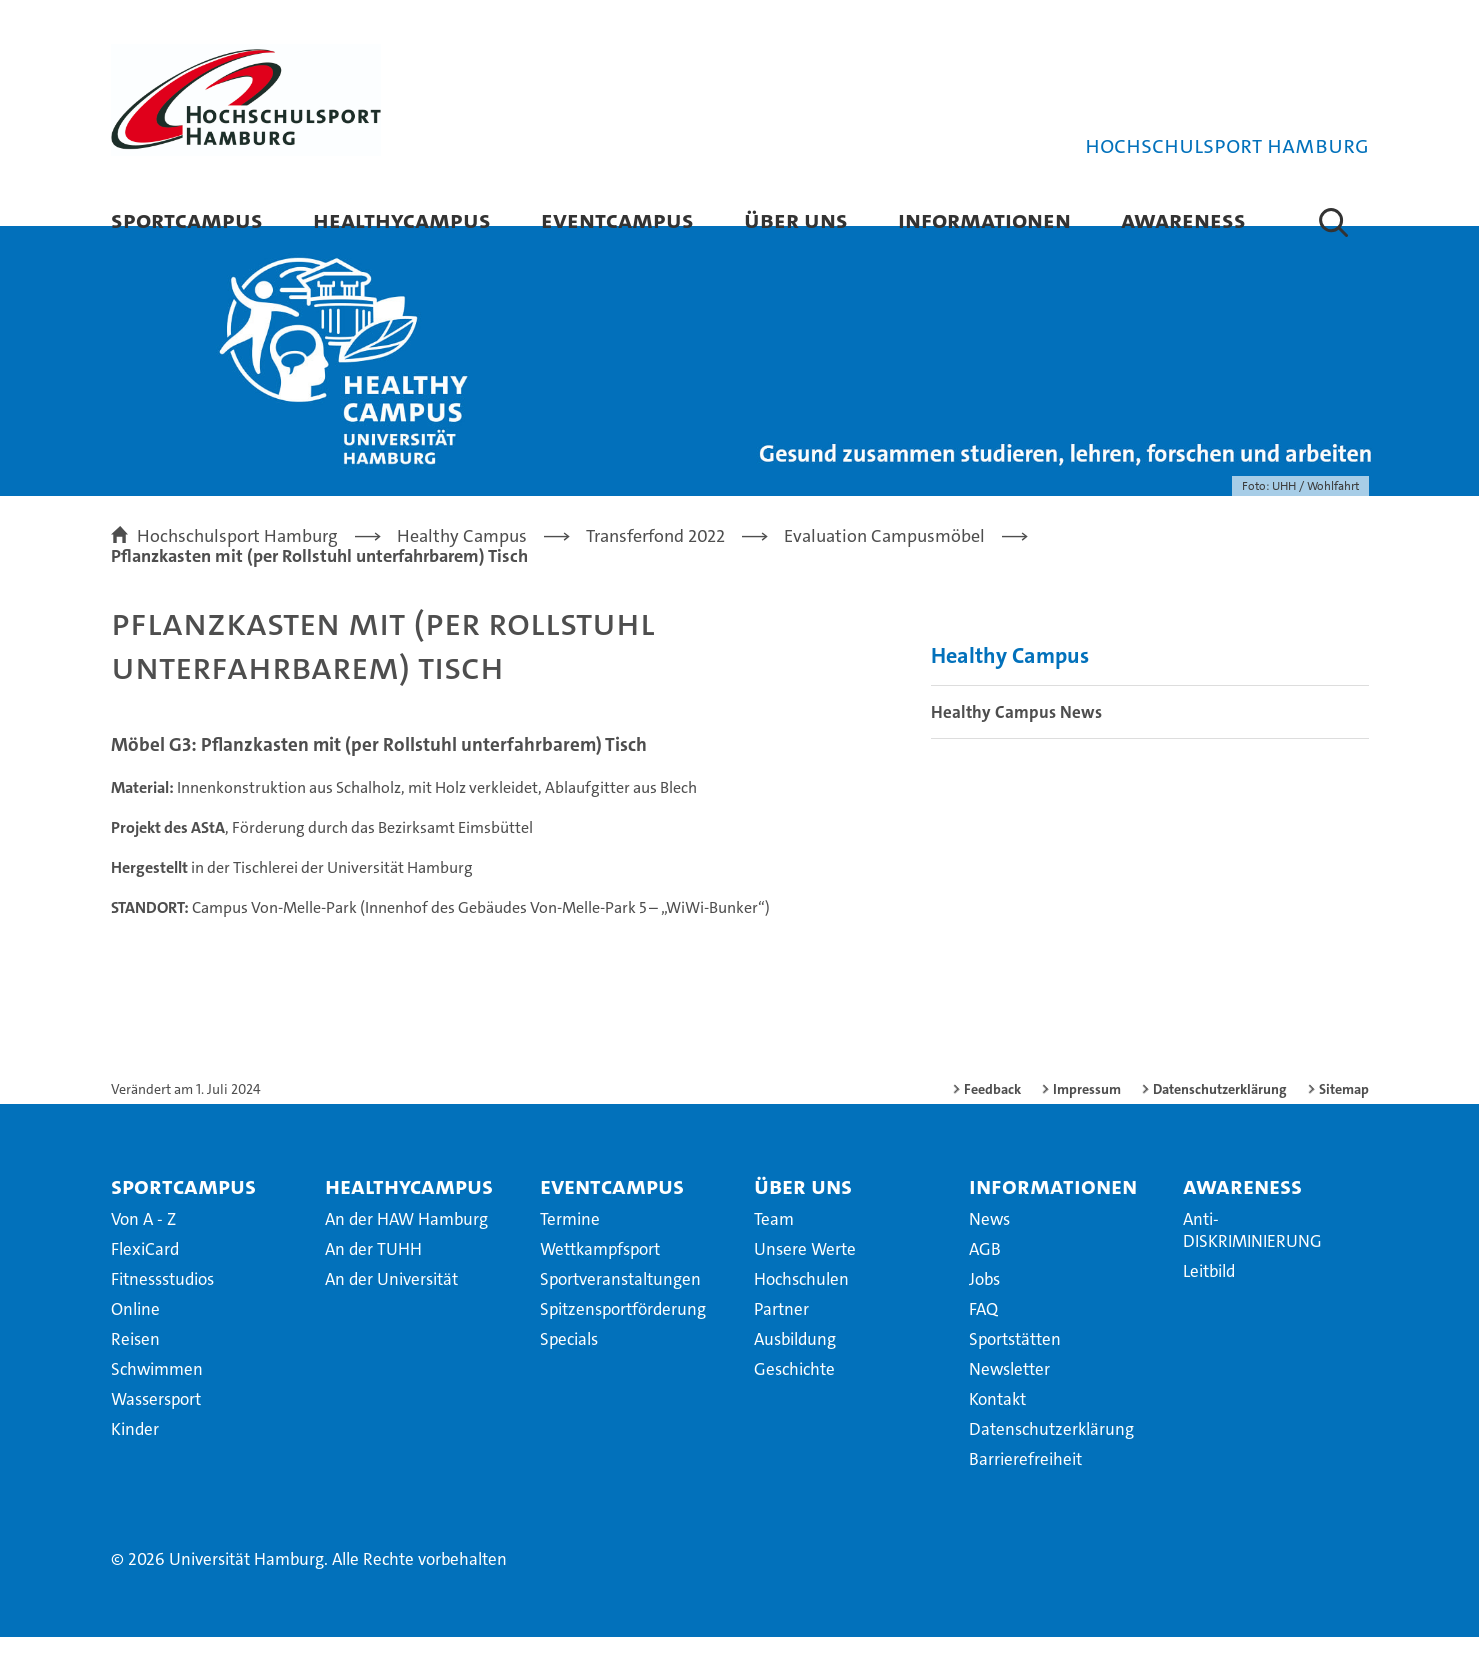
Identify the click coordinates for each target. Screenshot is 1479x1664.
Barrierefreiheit (1025, 1486)
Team (774, 1246)
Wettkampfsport (600, 1276)
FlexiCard (145, 1276)
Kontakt (997, 1426)
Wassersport (156, 1426)
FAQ (983, 1336)
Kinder (135, 1456)
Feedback (992, 1116)
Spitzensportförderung (623, 1336)
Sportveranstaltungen (620, 1306)
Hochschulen (801, 1306)
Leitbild (1209, 1298)
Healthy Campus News (1016, 740)
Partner (781, 1336)
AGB (985, 1276)
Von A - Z (143, 1246)
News (989, 1246)
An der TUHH (373, 1276)
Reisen (135, 1366)
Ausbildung (795, 1366)
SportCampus (187, 219)
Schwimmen (157, 1396)
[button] (1333, 222)
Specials (569, 1366)
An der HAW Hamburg (406, 1246)
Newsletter (1009, 1396)
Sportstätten (1015, 1366)
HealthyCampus (402, 219)
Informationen (984, 219)
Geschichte (794, 1396)
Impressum (1087, 1116)
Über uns (796, 219)
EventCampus (617, 219)
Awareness (1183, 219)
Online (135, 1336)
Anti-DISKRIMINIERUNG (1252, 1257)
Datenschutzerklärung (1220, 1116)
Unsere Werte (805, 1276)
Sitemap (1344, 1116)
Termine (570, 1246)
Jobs (984, 1306)
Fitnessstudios (162, 1306)
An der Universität (391, 1306)
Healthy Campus (1010, 683)
